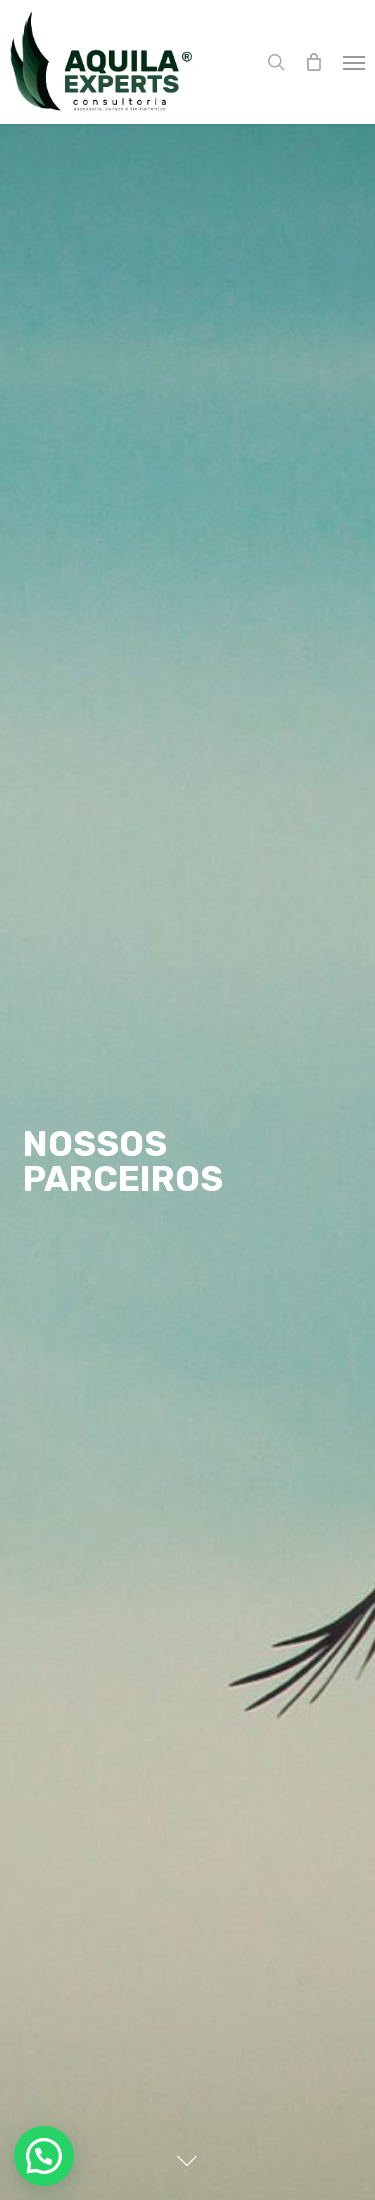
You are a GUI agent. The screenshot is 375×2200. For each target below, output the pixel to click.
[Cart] (314, 62)
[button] (354, 62)
